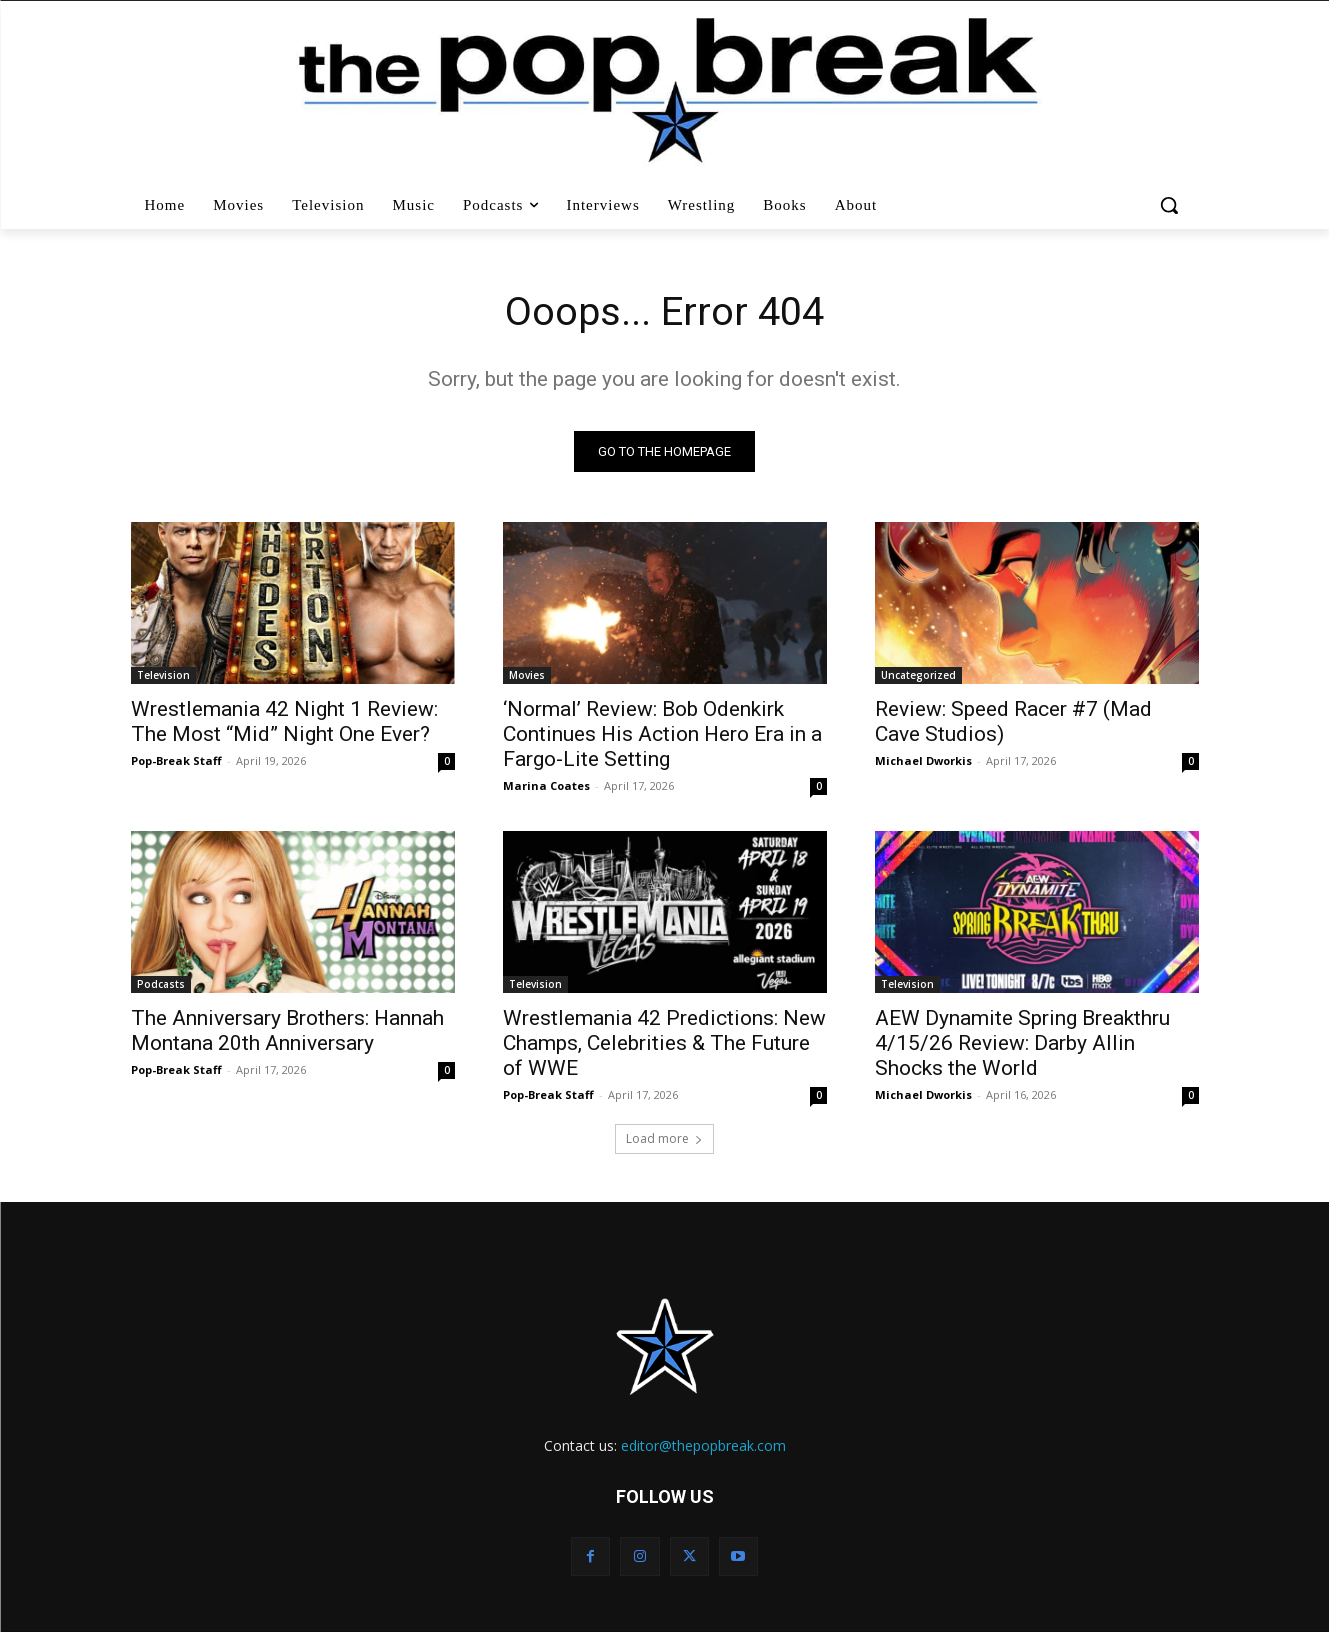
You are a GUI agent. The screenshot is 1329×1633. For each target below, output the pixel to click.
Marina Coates (546, 786)
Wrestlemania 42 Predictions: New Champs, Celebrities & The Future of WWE (664, 1044)
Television (163, 676)
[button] (1171, 205)
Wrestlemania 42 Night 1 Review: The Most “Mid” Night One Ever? (284, 722)
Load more (664, 1139)
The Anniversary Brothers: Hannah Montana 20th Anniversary (287, 1031)
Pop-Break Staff (176, 761)
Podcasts (161, 985)
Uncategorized (918, 676)
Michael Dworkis (923, 761)
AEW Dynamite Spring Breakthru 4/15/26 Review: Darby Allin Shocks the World (1022, 1044)
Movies (527, 676)
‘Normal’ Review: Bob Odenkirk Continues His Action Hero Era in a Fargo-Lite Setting (662, 735)
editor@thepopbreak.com (703, 1446)
